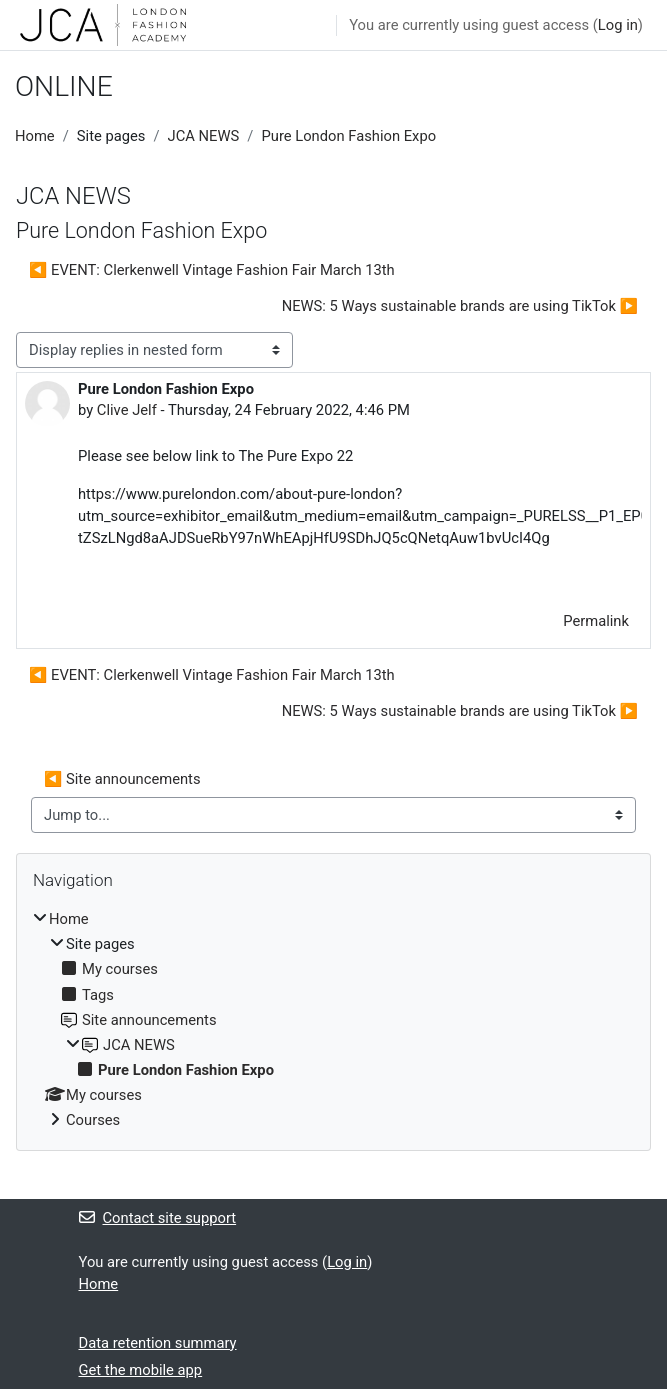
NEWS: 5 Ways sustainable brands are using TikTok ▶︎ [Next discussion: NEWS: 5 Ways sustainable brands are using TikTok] (460, 306)
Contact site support (158, 1218)
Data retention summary (158, 1343)
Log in (618, 25)
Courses (93, 1120)
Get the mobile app (141, 1370)
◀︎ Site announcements (122, 779)
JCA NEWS (204, 136)
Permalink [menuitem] (596, 621)
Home (35, 136)
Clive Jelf (127, 410)
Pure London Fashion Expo (348, 136)
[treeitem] (333, 1019)
